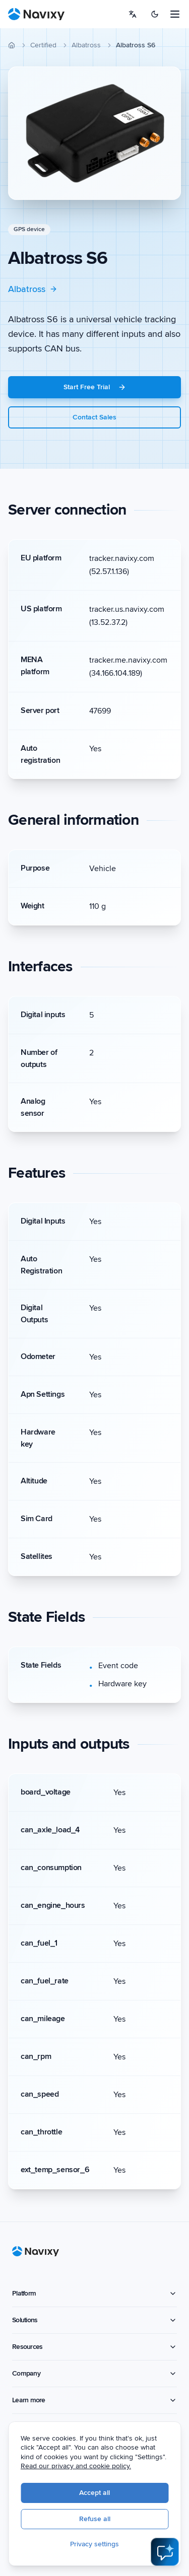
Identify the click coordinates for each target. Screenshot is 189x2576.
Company (94, 2373)
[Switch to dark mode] (155, 14)
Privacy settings (103, 2545)
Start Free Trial (95, 387)
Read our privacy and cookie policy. (85, 2467)
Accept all (103, 2493)
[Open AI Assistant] (165, 2552)
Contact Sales (94, 417)
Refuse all (103, 2520)
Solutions (94, 2320)
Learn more (94, 2400)
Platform (94, 2293)
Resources (94, 2346)
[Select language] (132, 14)
